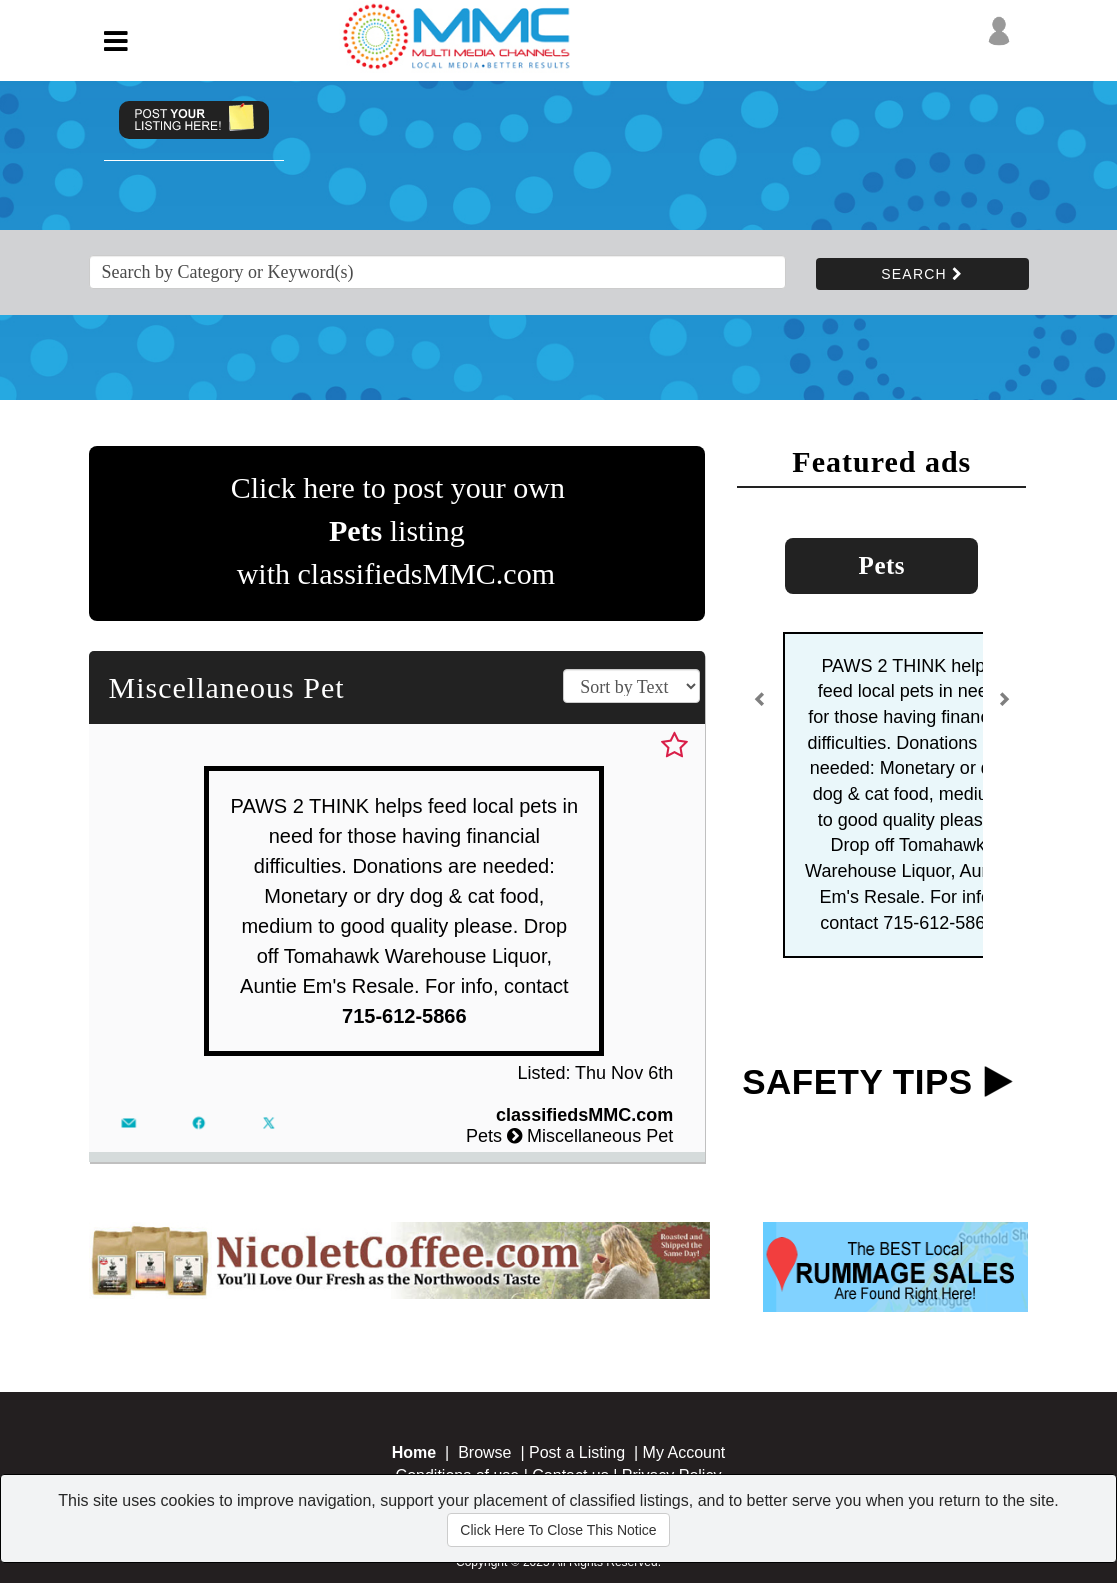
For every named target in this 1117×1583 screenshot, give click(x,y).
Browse (484, 1452)
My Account (684, 1452)
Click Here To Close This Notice (558, 1530)
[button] (760, 707)
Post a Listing (577, 1452)
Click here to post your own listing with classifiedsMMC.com (398, 530)
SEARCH (922, 274)
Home (414, 1452)
